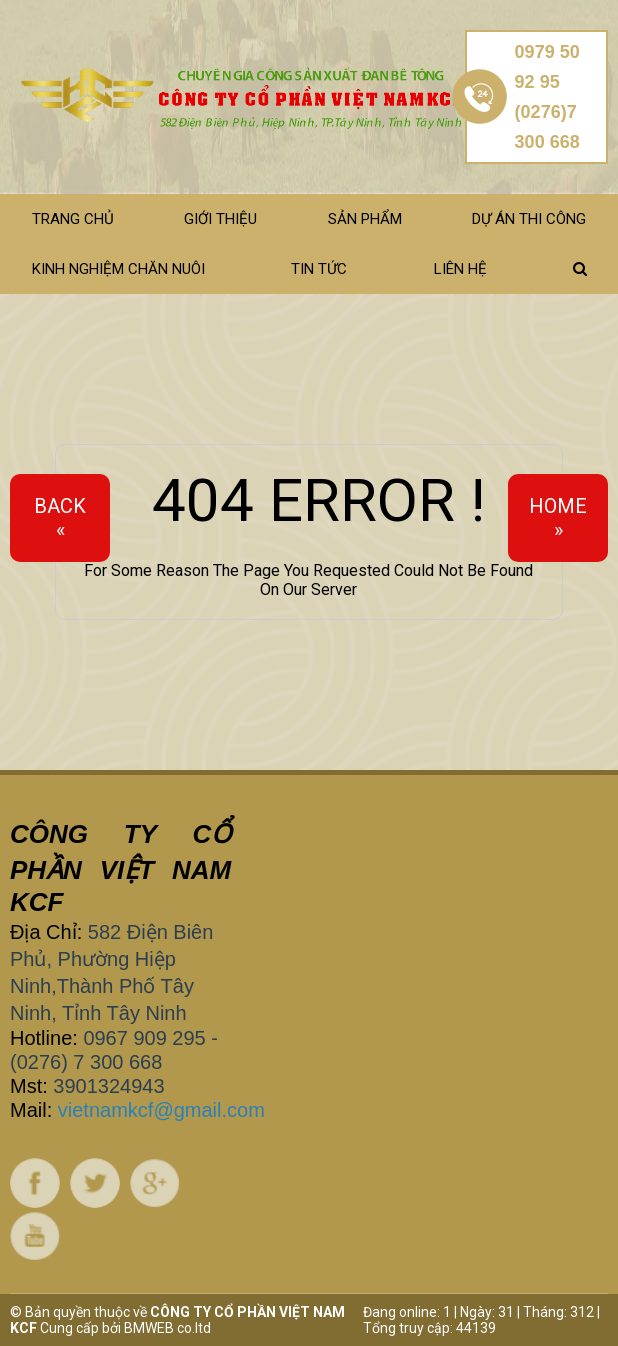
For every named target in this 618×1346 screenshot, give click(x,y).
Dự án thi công (529, 219)
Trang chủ (73, 219)
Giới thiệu (220, 219)
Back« (60, 518)
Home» (558, 518)
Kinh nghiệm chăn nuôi (118, 269)
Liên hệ (460, 269)
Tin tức (319, 269)
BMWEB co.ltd (167, 1328)
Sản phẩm (365, 219)
